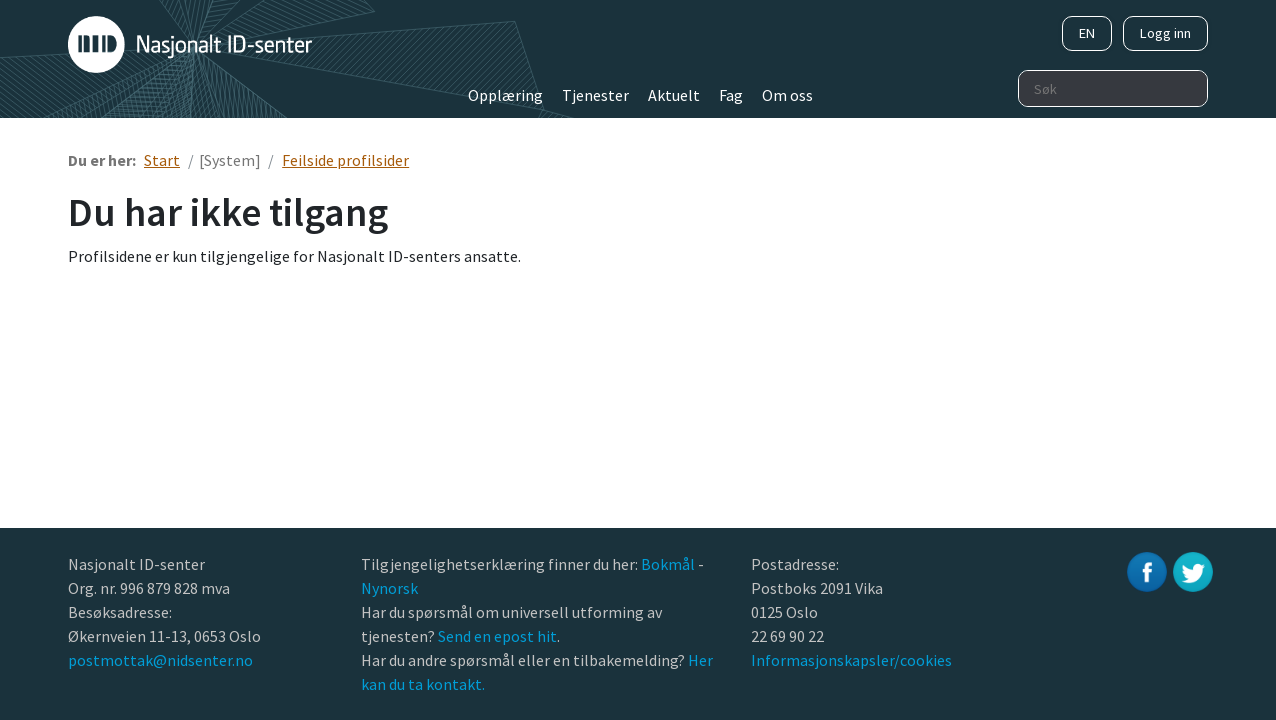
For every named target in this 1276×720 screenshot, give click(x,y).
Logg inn (1165, 33)
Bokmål (669, 564)
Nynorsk (391, 588)
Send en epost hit (497, 636)
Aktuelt (674, 95)
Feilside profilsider (345, 160)
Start (162, 160)
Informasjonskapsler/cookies (851, 660)
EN (1087, 33)
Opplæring (505, 95)
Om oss (787, 95)
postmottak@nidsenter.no (160, 660)
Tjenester (595, 95)
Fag (731, 95)
